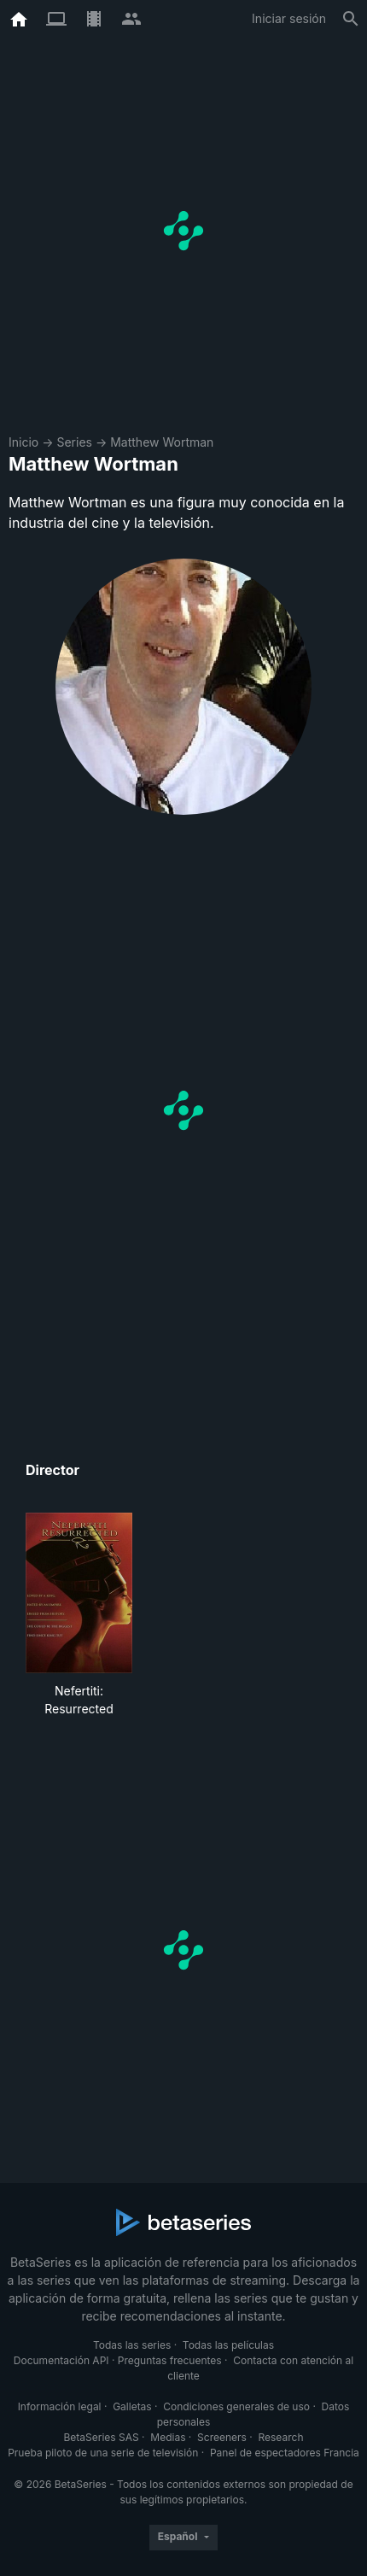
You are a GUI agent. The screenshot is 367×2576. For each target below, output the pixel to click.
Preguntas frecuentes (170, 2360)
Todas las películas (228, 2345)
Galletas (132, 2406)
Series (74, 442)
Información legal (60, 2406)
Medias (167, 2437)
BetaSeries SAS (101, 2437)
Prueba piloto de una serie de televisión (103, 2452)
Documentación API (61, 2360)
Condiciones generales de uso (236, 2406)
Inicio (23, 442)
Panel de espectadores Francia (284, 2452)
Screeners (222, 2437)
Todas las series (132, 2345)
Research (280, 2437)
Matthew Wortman (161, 442)
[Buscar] (351, 19)
